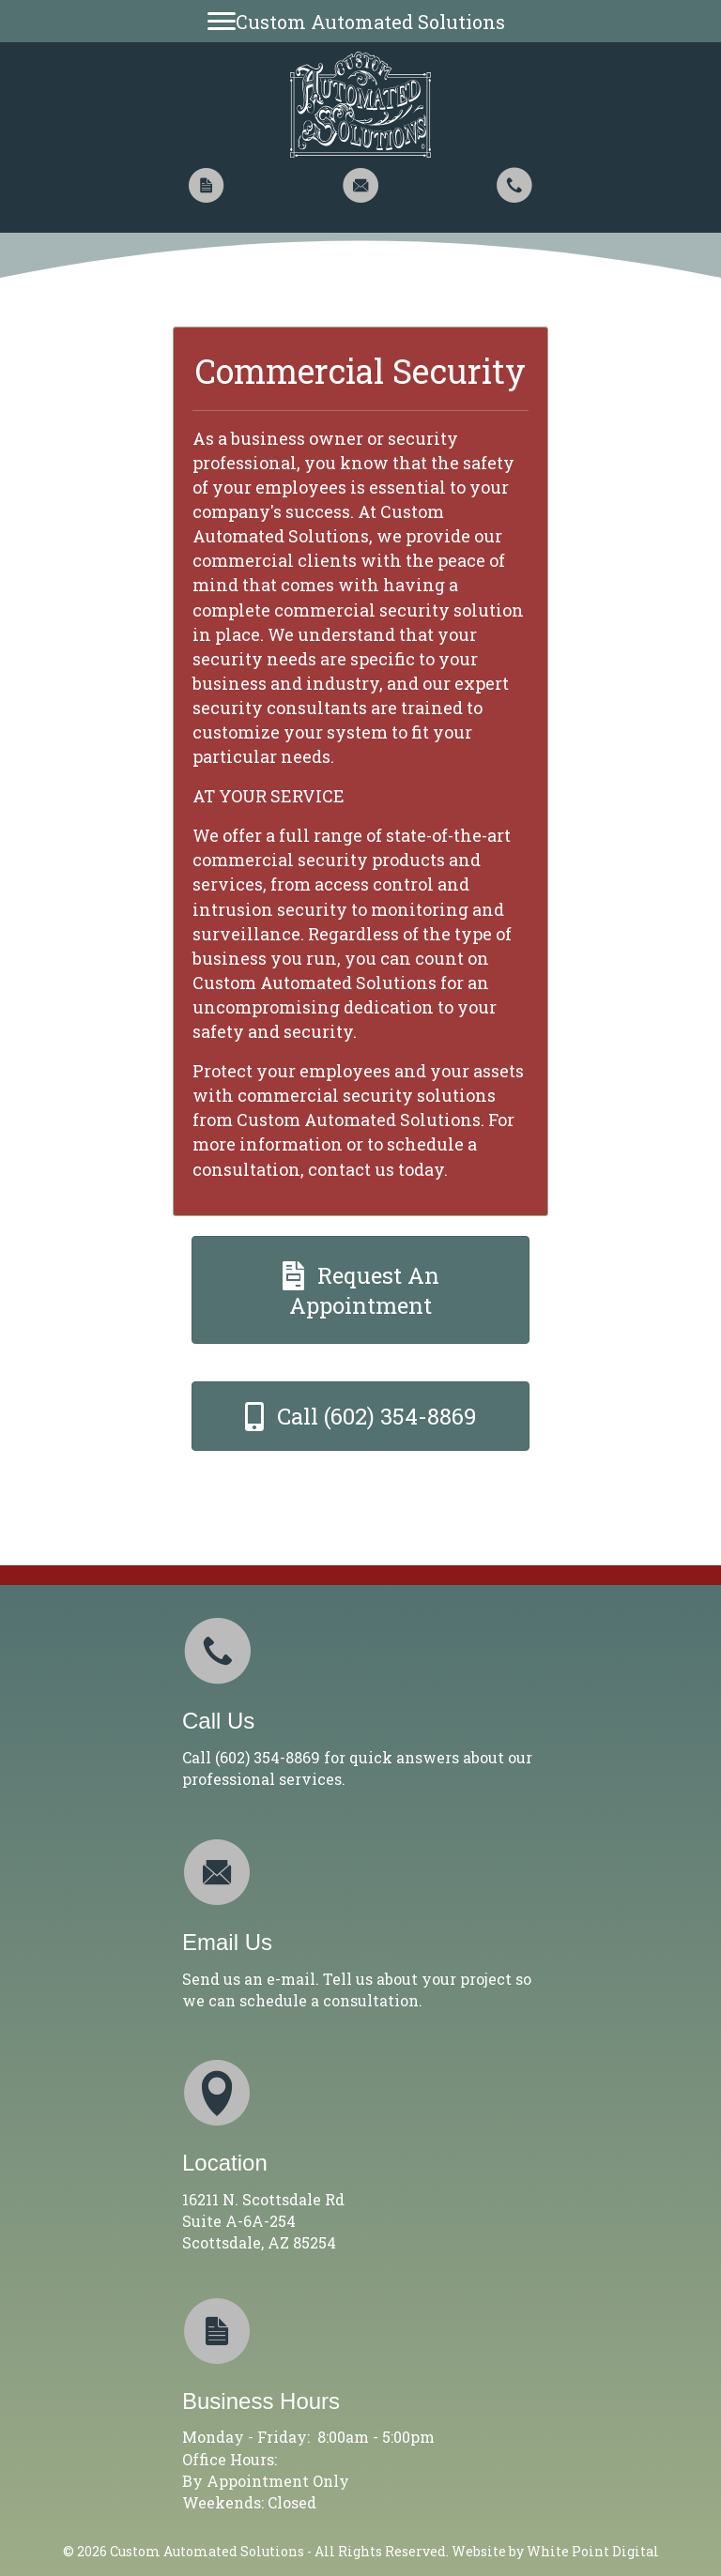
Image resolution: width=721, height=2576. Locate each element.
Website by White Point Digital (555, 2551)
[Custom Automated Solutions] (361, 21)
